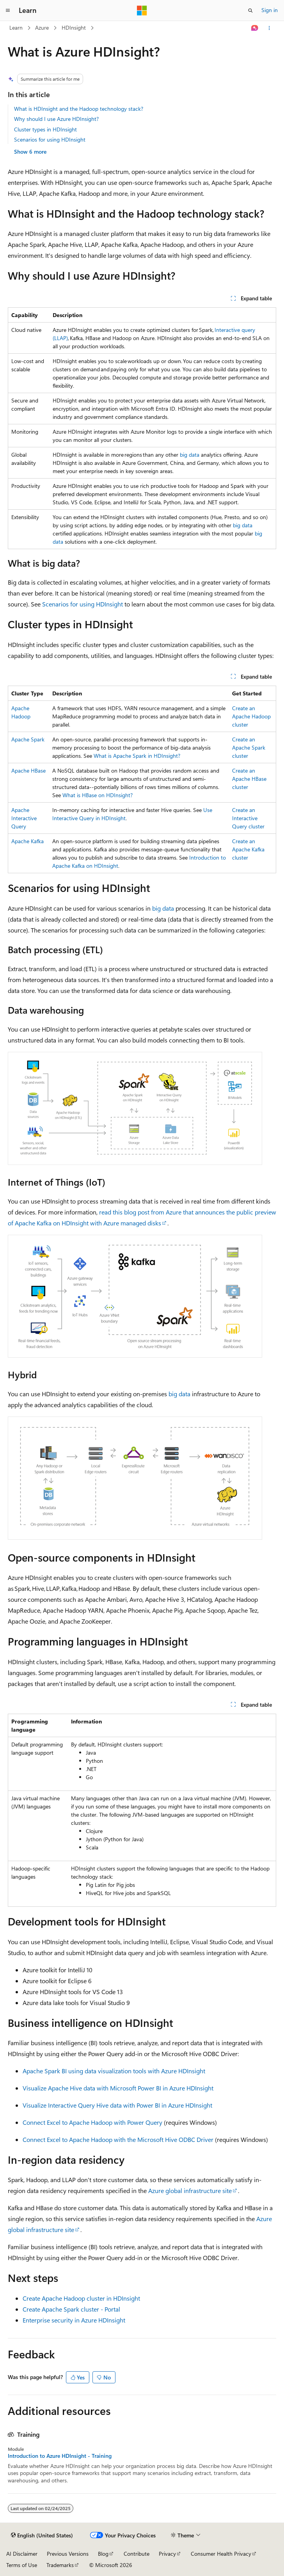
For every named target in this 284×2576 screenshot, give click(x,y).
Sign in (269, 10)
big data (189, 454)
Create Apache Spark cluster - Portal (71, 2309)
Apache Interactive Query (24, 818)
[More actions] (269, 28)
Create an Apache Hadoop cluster (251, 716)
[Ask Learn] (255, 28)
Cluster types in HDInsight (45, 129)
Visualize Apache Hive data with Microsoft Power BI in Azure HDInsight (118, 2088)
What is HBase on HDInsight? (97, 795)
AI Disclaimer (21, 2553)
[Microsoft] (142, 10)
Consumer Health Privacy (221, 2553)
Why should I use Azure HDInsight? (56, 118)
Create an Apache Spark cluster (248, 747)
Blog (103, 2553)
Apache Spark (27, 739)
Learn (16, 27)
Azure (42, 27)
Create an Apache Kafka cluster (248, 849)
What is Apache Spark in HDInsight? (137, 755)
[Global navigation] (8, 11)
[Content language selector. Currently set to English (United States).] (42, 2535)
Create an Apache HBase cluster (249, 779)
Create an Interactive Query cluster (248, 818)
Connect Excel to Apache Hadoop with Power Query (92, 2122)
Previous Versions (68, 2553)
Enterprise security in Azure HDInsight (74, 2320)
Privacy (167, 2553)
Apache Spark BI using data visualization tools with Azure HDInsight (114, 2071)
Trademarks (60, 2565)
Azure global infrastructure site (190, 2190)
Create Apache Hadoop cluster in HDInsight (81, 2298)
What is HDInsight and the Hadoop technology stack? (78, 108)
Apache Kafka (27, 841)
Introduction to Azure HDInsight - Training (60, 2455)
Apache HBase (28, 770)
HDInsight (74, 27)
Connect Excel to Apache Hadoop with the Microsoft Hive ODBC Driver (118, 2139)
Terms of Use (21, 2565)
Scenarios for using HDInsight (49, 139)
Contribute (136, 2553)
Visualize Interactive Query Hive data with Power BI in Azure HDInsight (117, 2105)
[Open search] (250, 11)
